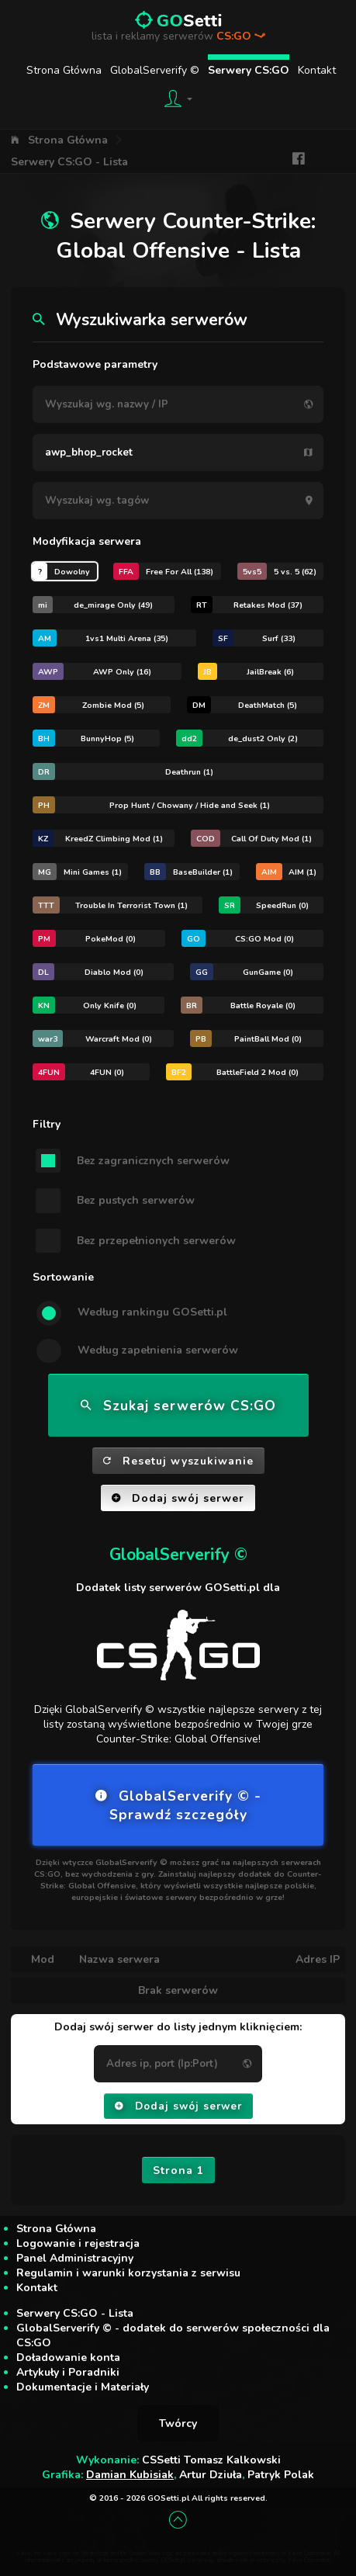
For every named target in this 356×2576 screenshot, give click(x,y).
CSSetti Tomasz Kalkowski (211, 2460)
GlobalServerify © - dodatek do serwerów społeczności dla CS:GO (173, 2335)
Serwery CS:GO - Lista (69, 161)
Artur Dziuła (210, 2474)
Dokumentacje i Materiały (82, 2387)
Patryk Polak (280, 2474)
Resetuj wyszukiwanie (178, 1461)
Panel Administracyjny (74, 2258)
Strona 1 (178, 2170)
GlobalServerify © (154, 70)
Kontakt (317, 70)
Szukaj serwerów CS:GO (178, 1405)
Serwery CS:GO (248, 70)
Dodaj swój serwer (178, 1498)
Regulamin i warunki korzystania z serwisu (128, 2273)
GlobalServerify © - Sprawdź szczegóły (178, 1805)
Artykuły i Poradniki (67, 2372)
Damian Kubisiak (130, 2474)
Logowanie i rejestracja (78, 2243)
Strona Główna (64, 70)
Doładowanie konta (68, 2357)
